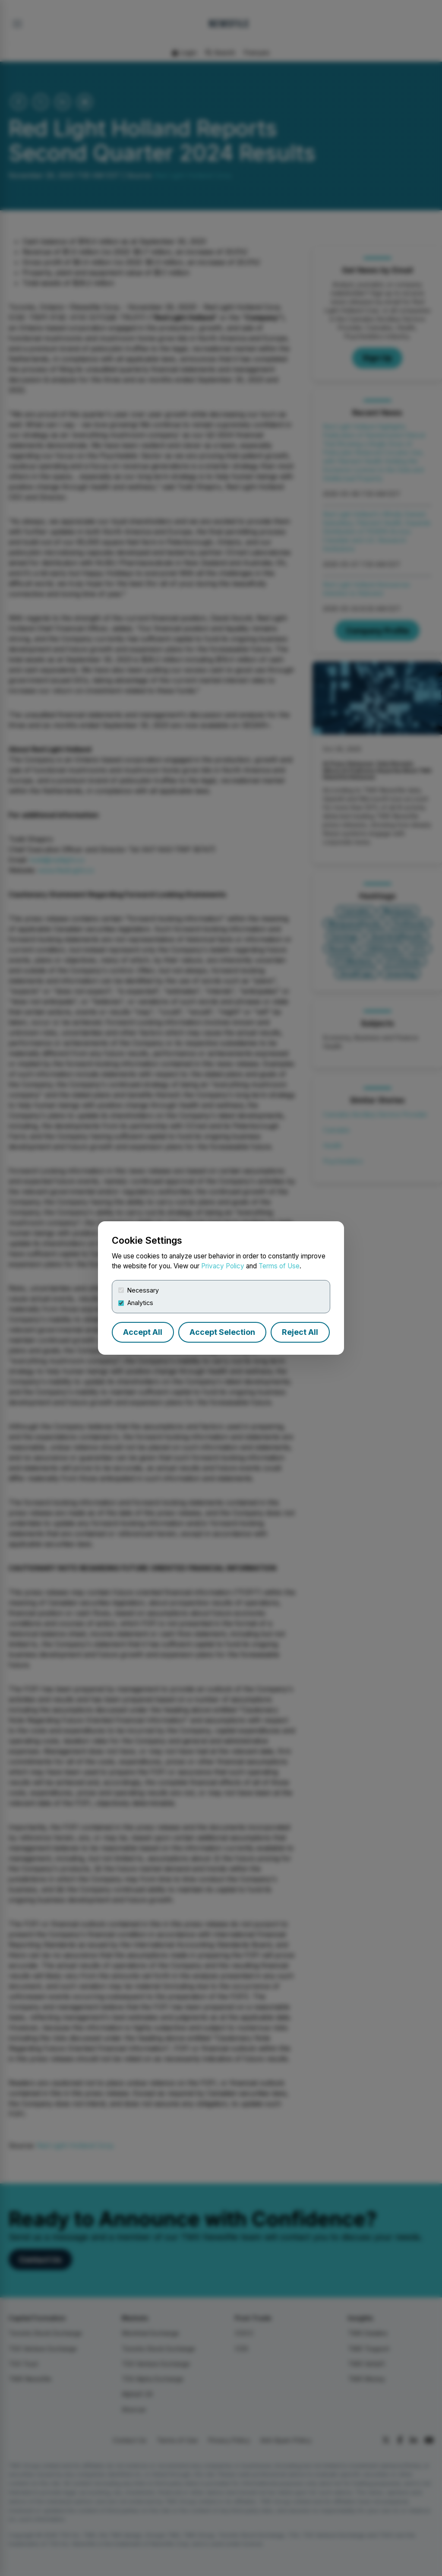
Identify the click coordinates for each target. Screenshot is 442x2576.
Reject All (300, 1332)
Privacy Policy (222, 1266)
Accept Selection (222, 1332)
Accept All (142, 1332)
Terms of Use (279, 1266)
